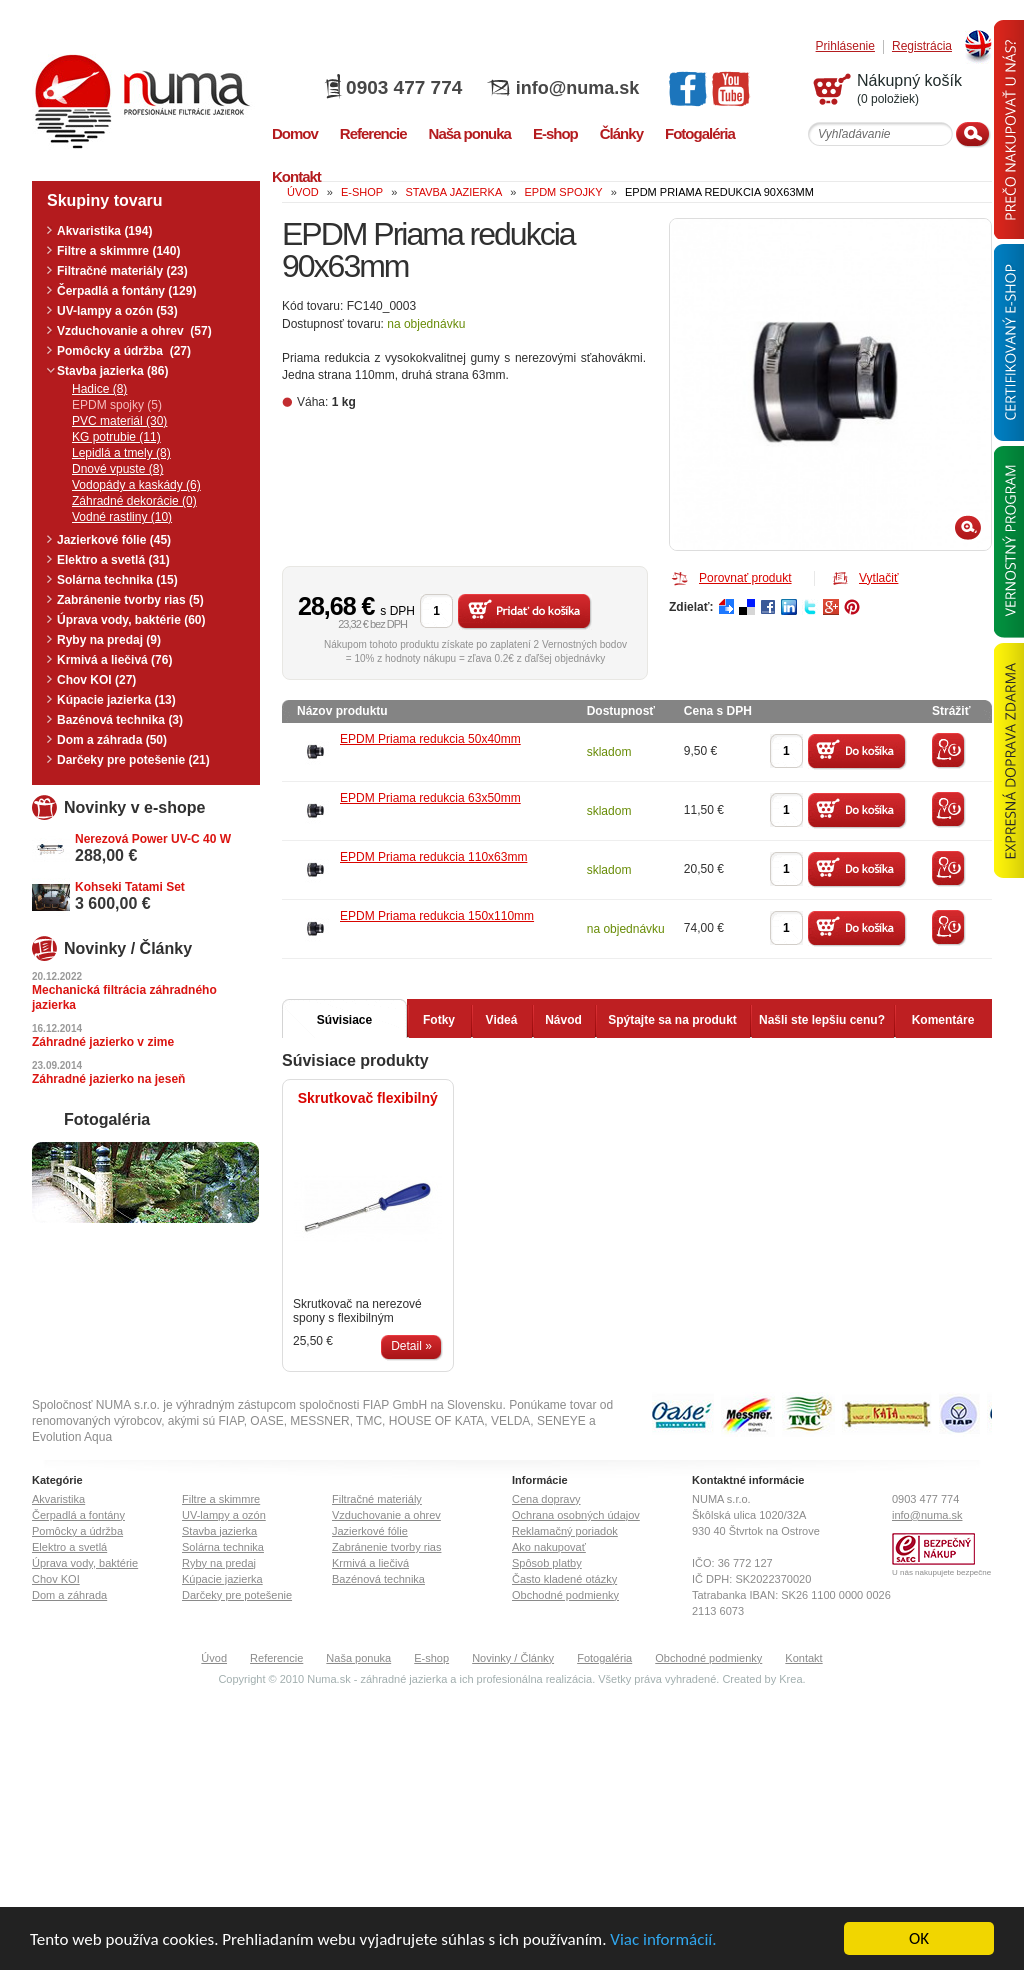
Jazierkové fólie (370, 1531)
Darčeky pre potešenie (237, 1595)
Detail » (411, 1346)
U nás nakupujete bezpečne (941, 1572)
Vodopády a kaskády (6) (136, 485)
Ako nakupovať (549, 1547)
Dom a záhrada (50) (112, 740)
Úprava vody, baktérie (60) (131, 620)
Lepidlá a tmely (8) (121, 453)
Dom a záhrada (69, 1595)
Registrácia (922, 46)
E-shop (431, 1658)
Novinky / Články (513, 1658)
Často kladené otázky (564, 1579)
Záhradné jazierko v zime (103, 1042)
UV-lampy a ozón (224, 1515)
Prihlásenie (845, 46)
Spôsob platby (547, 1563)
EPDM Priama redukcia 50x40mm (430, 739)
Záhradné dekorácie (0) (134, 501)
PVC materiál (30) (119, 421)
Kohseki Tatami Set (130, 887)
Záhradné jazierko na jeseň (108, 1079)
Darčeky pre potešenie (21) (133, 760)
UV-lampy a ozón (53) (117, 311)
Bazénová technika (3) (120, 720)
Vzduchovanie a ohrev (386, 1515)
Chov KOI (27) (96, 680)
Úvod (214, 1658)
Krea (790, 1679)
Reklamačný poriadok (565, 1531)
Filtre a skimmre (221, 1499)
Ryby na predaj (219, 1563)
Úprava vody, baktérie (85, 1563)
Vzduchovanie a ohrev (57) (134, 331)
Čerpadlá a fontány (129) (126, 291)
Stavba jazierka (219, 1531)
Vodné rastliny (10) (122, 517)
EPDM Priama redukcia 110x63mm (433, 857)
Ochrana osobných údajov (576, 1515)
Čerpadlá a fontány (78, 1515)
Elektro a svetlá (69, 1547)
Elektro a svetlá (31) (113, 560)
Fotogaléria (604, 1658)
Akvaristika (58, 1499)
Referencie (276, 1658)
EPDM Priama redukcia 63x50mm (430, 798)
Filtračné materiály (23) (122, 271)
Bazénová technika (378, 1579)
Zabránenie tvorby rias (386, 1547)
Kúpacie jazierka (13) (116, 700)
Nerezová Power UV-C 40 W (153, 839)
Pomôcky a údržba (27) (124, 351)
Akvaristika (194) (104, 231)
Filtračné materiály (377, 1499)
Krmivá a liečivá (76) (114, 660)
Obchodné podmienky (565, 1595)
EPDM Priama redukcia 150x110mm (437, 916)
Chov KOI (56, 1579)
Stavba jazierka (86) (112, 371)
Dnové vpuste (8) (117, 469)
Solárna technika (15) (117, 580)
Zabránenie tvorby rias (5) (130, 600)
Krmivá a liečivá (370, 1563)
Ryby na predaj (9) (109, 640)
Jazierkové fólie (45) (114, 540)
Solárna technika (223, 1547)
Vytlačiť (878, 578)
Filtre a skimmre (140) (118, 251)
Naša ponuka (358, 1658)
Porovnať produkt (745, 578)
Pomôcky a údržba (77, 1531)
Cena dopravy (546, 1499)
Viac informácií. (663, 1940)
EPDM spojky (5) (117, 405)
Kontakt (803, 1658)
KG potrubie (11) (116, 437)
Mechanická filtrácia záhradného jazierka (124, 997)
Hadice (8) (99, 389)
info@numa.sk (578, 88)
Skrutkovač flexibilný (368, 1098)
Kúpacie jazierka (222, 1579)
